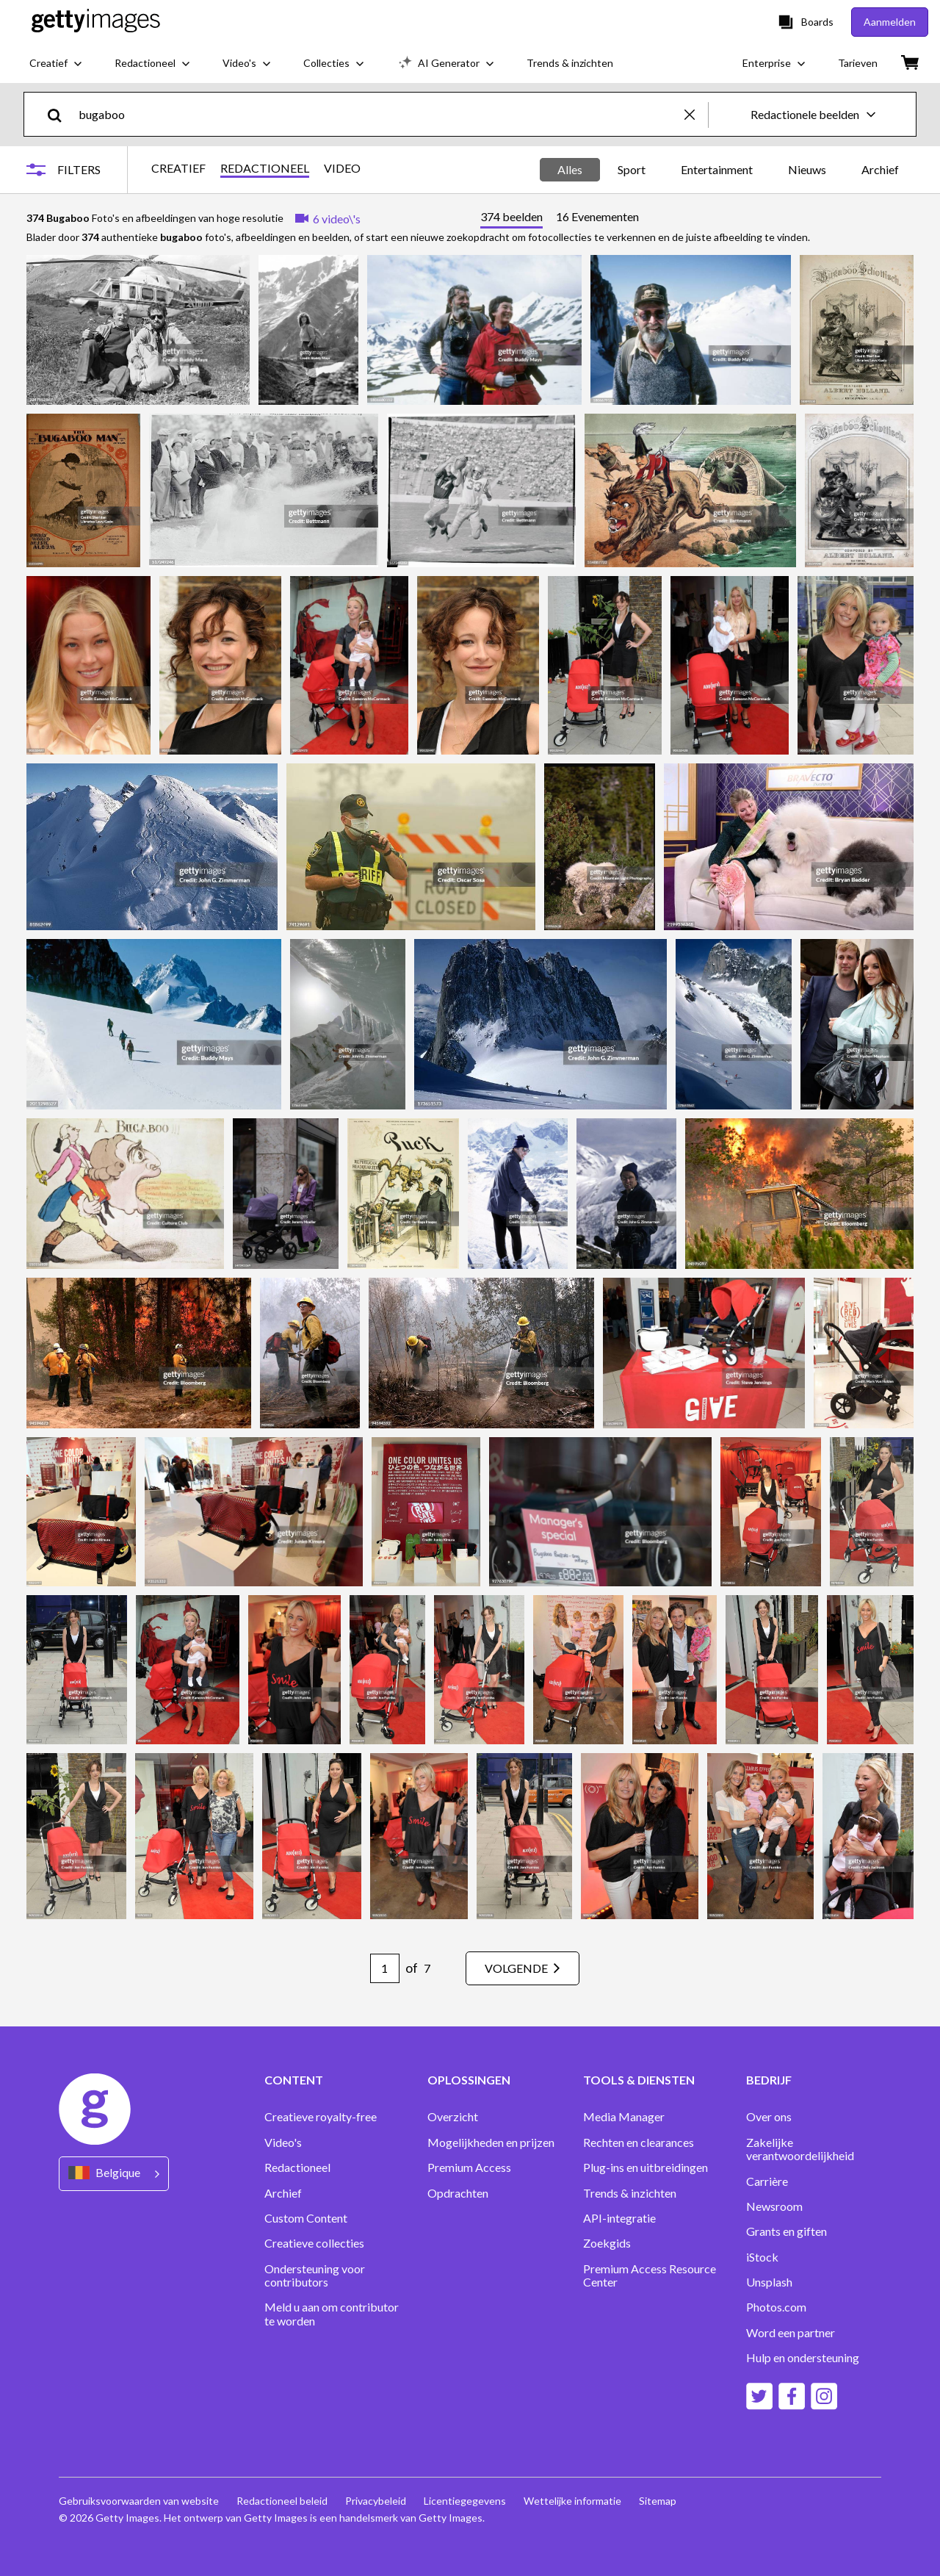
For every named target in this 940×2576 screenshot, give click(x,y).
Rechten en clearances (638, 2142)
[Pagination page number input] (385, 1968)
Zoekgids (607, 2243)
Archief (880, 169)
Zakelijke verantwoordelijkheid (800, 2149)
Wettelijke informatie (572, 2500)
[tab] (511, 218)
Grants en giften (786, 2231)
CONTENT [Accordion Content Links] (293, 2080)
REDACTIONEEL (264, 168)
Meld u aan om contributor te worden (331, 2313)
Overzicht (452, 2116)
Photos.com (776, 2307)
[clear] (696, 114)
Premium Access (469, 2167)
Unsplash (769, 2282)
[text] (378, 114)
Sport (632, 169)
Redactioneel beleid (282, 2500)
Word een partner (790, 2332)
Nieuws (807, 169)
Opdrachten (457, 2193)
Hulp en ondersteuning (802, 2357)
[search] (60, 114)
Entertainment (717, 169)
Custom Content (305, 2218)
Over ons (769, 2116)
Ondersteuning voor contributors (314, 2275)
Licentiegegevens (465, 2500)
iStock (762, 2257)
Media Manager (624, 2116)
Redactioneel (297, 2167)
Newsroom (774, 2206)
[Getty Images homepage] (96, 22)
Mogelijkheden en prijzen (490, 2142)
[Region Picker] (114, 2173)
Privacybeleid (375, 2500)
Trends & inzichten (629, 2193)
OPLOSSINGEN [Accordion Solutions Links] (468, 2080)
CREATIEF (178, 168)
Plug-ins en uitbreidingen (645, 2167)
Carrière (767, 2181)
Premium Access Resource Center (649, 2275)
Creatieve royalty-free (320, 2116)
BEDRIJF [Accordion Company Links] (769, 2080)
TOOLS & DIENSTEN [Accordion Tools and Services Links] (639, 2080)
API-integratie (619, 2218)
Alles (569, 169)
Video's (283, 2142)
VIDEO (342, 168)
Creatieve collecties (314, 2243)
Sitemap (657, 2500)
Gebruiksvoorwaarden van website (139, 2500)
